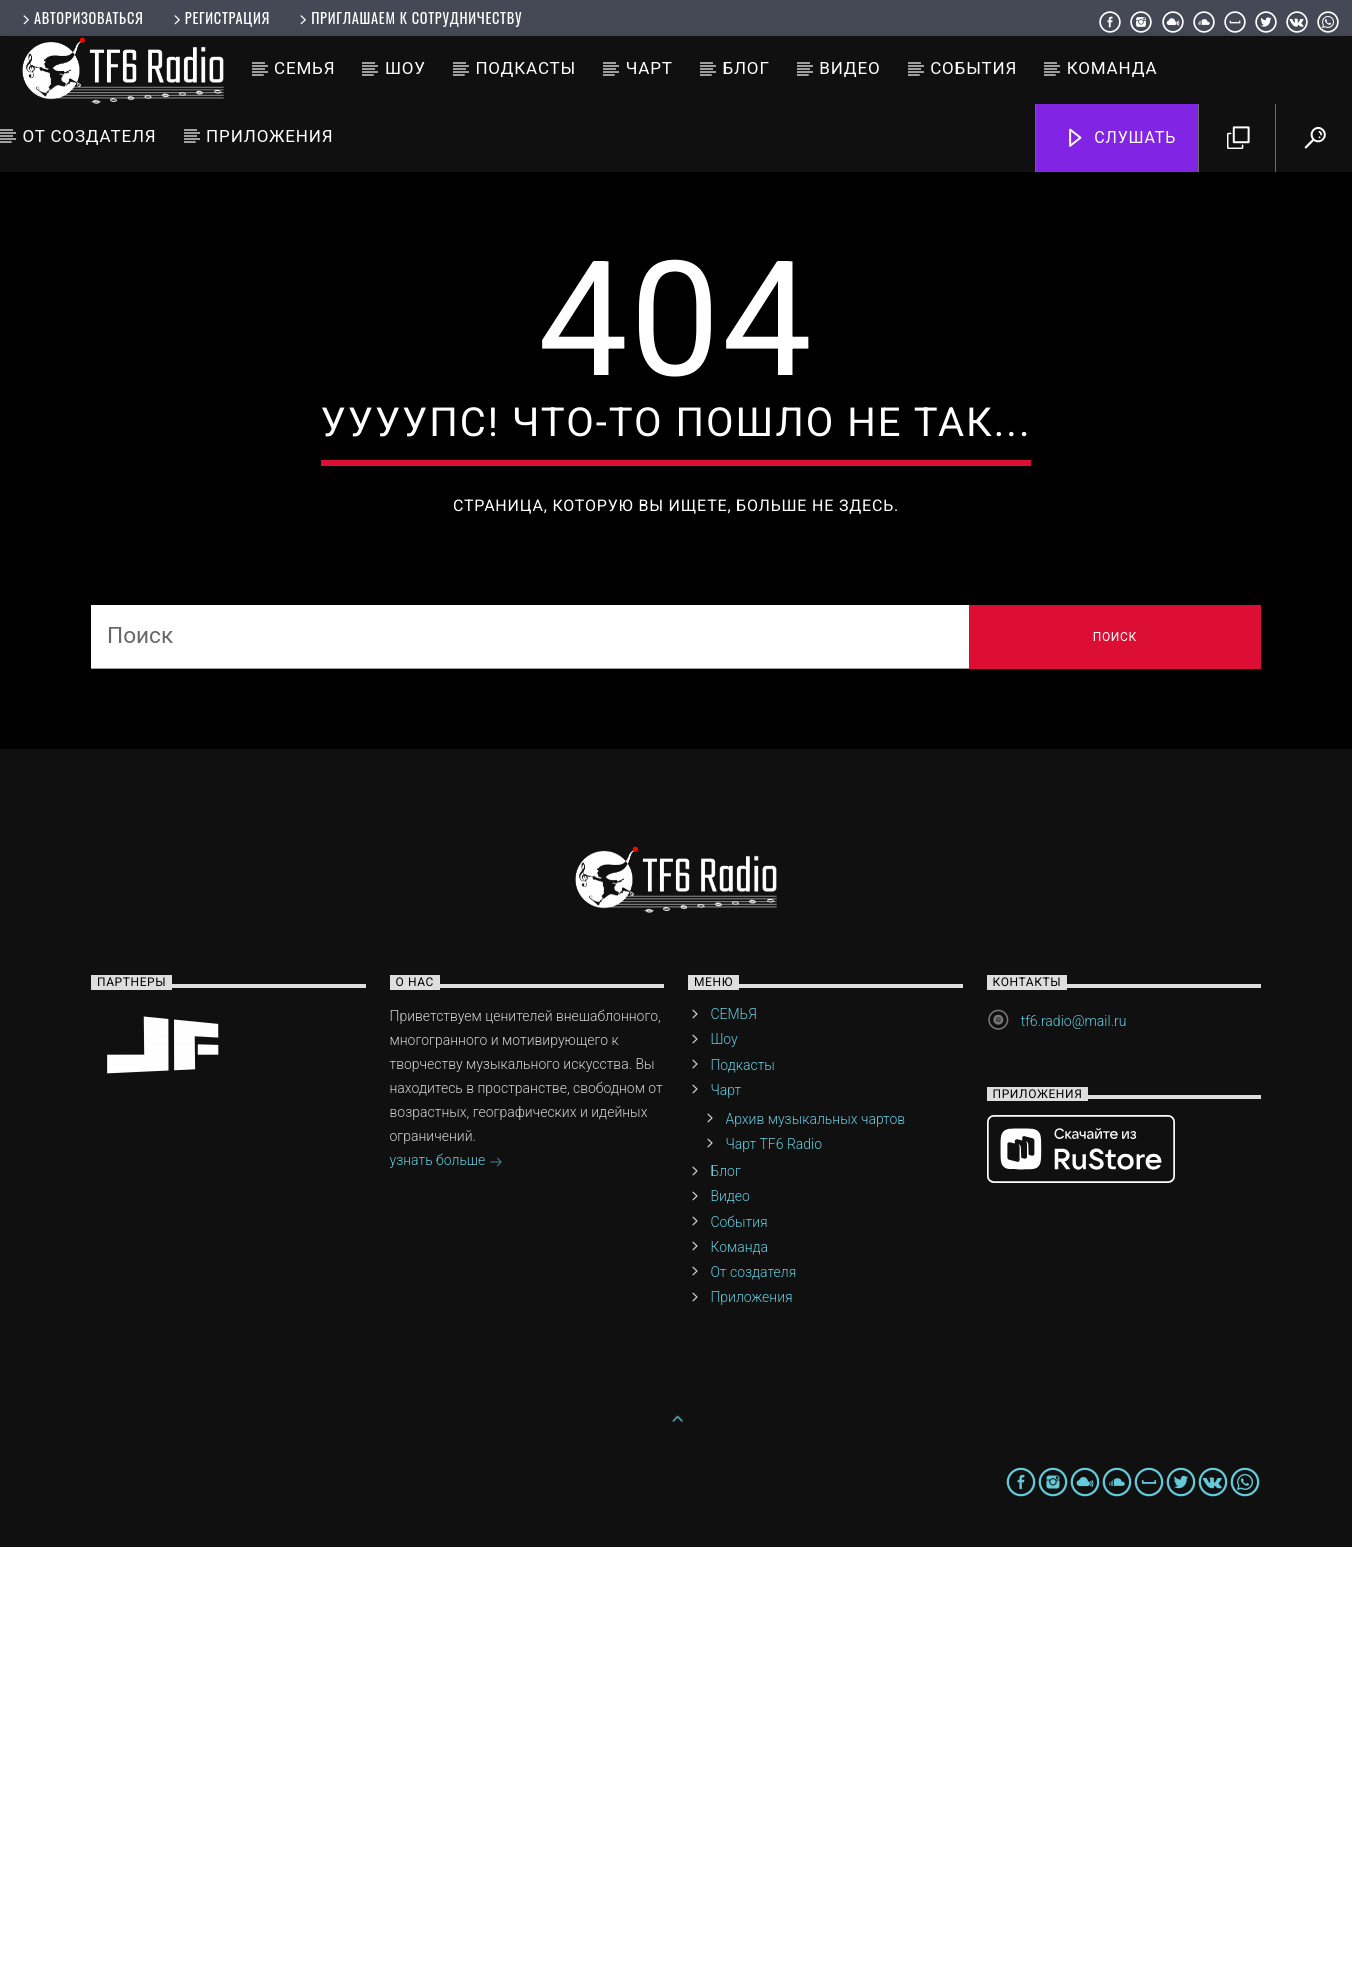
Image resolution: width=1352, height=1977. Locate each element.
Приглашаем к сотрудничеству (409, 17)
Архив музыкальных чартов (815, 1549)
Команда (1112, 68)
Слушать (1120, 138)
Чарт (649, 68)
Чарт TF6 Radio (773, 1574)
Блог (745, 68)
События (973, 68)
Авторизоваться (81, 17)
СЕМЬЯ (304, 68)
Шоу (405, 68)
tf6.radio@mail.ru (1074, 1451)
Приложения (269, 136)
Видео (849, 68)
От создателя (89, 136)
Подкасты (525, 68)
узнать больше (446, 1592)
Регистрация (220, 17)
